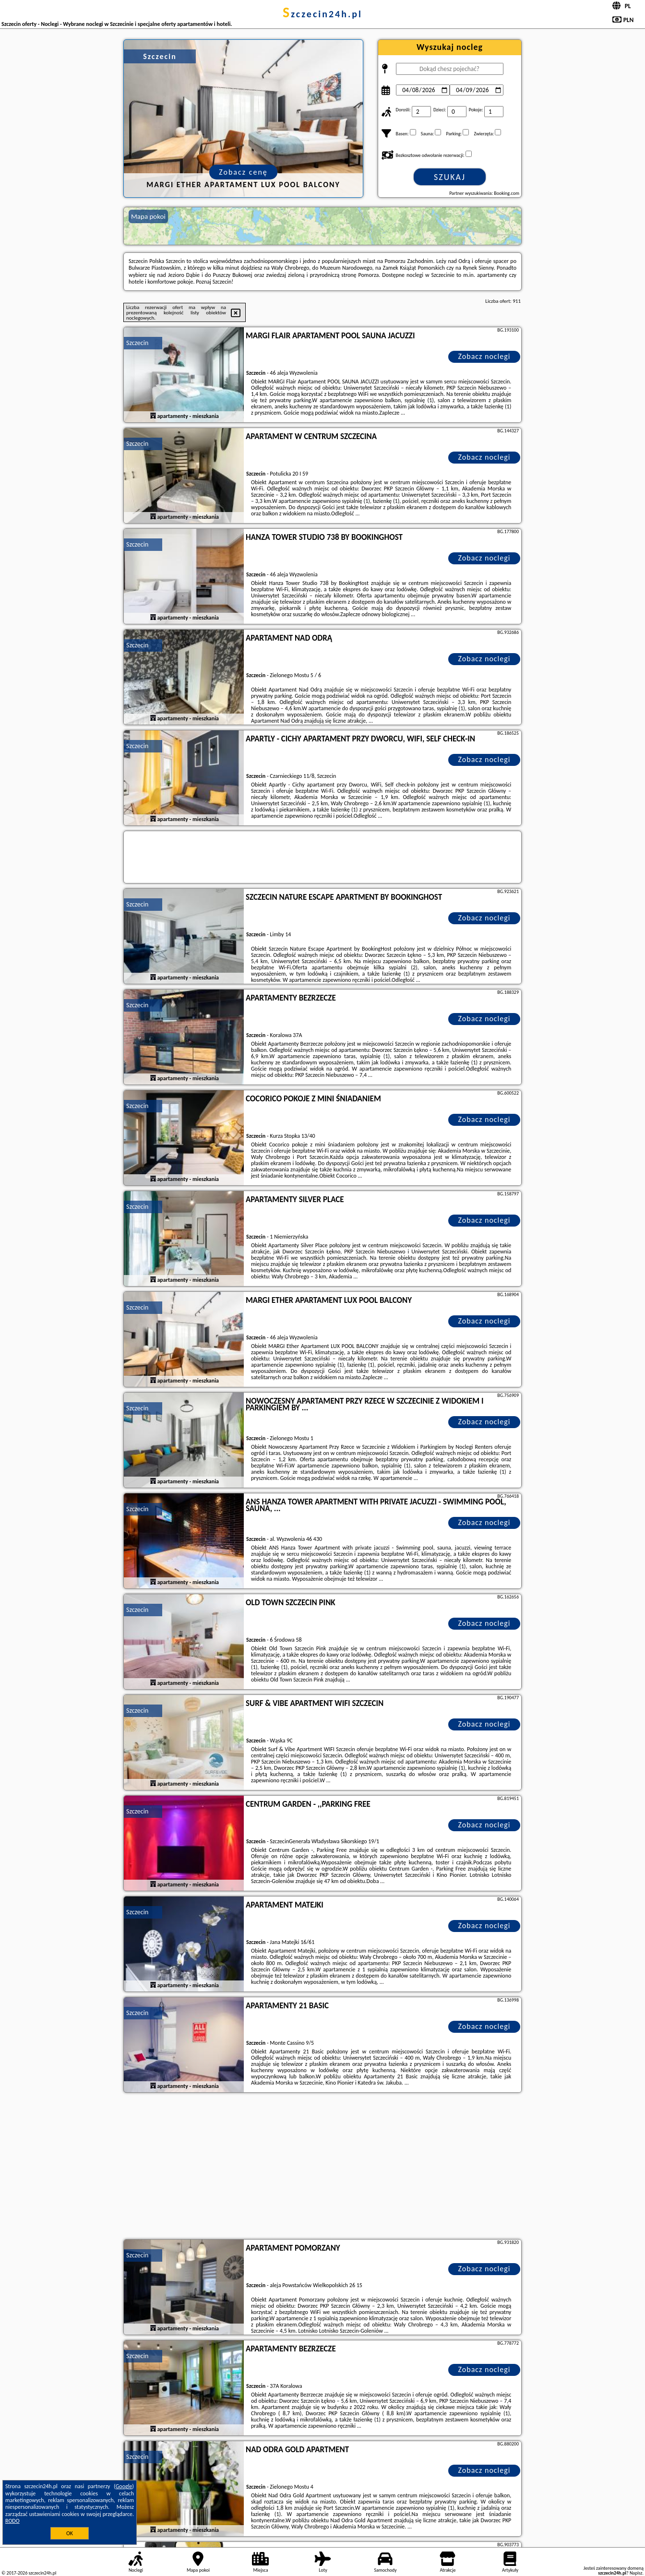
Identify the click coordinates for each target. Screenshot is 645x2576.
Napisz (636, 2573)
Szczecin (137, 343)
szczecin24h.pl (322, 14)
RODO (12, 2520)
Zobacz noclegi (484, 356)
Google (124, 2486)
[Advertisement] (322, 2167)
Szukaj (450, 177)
